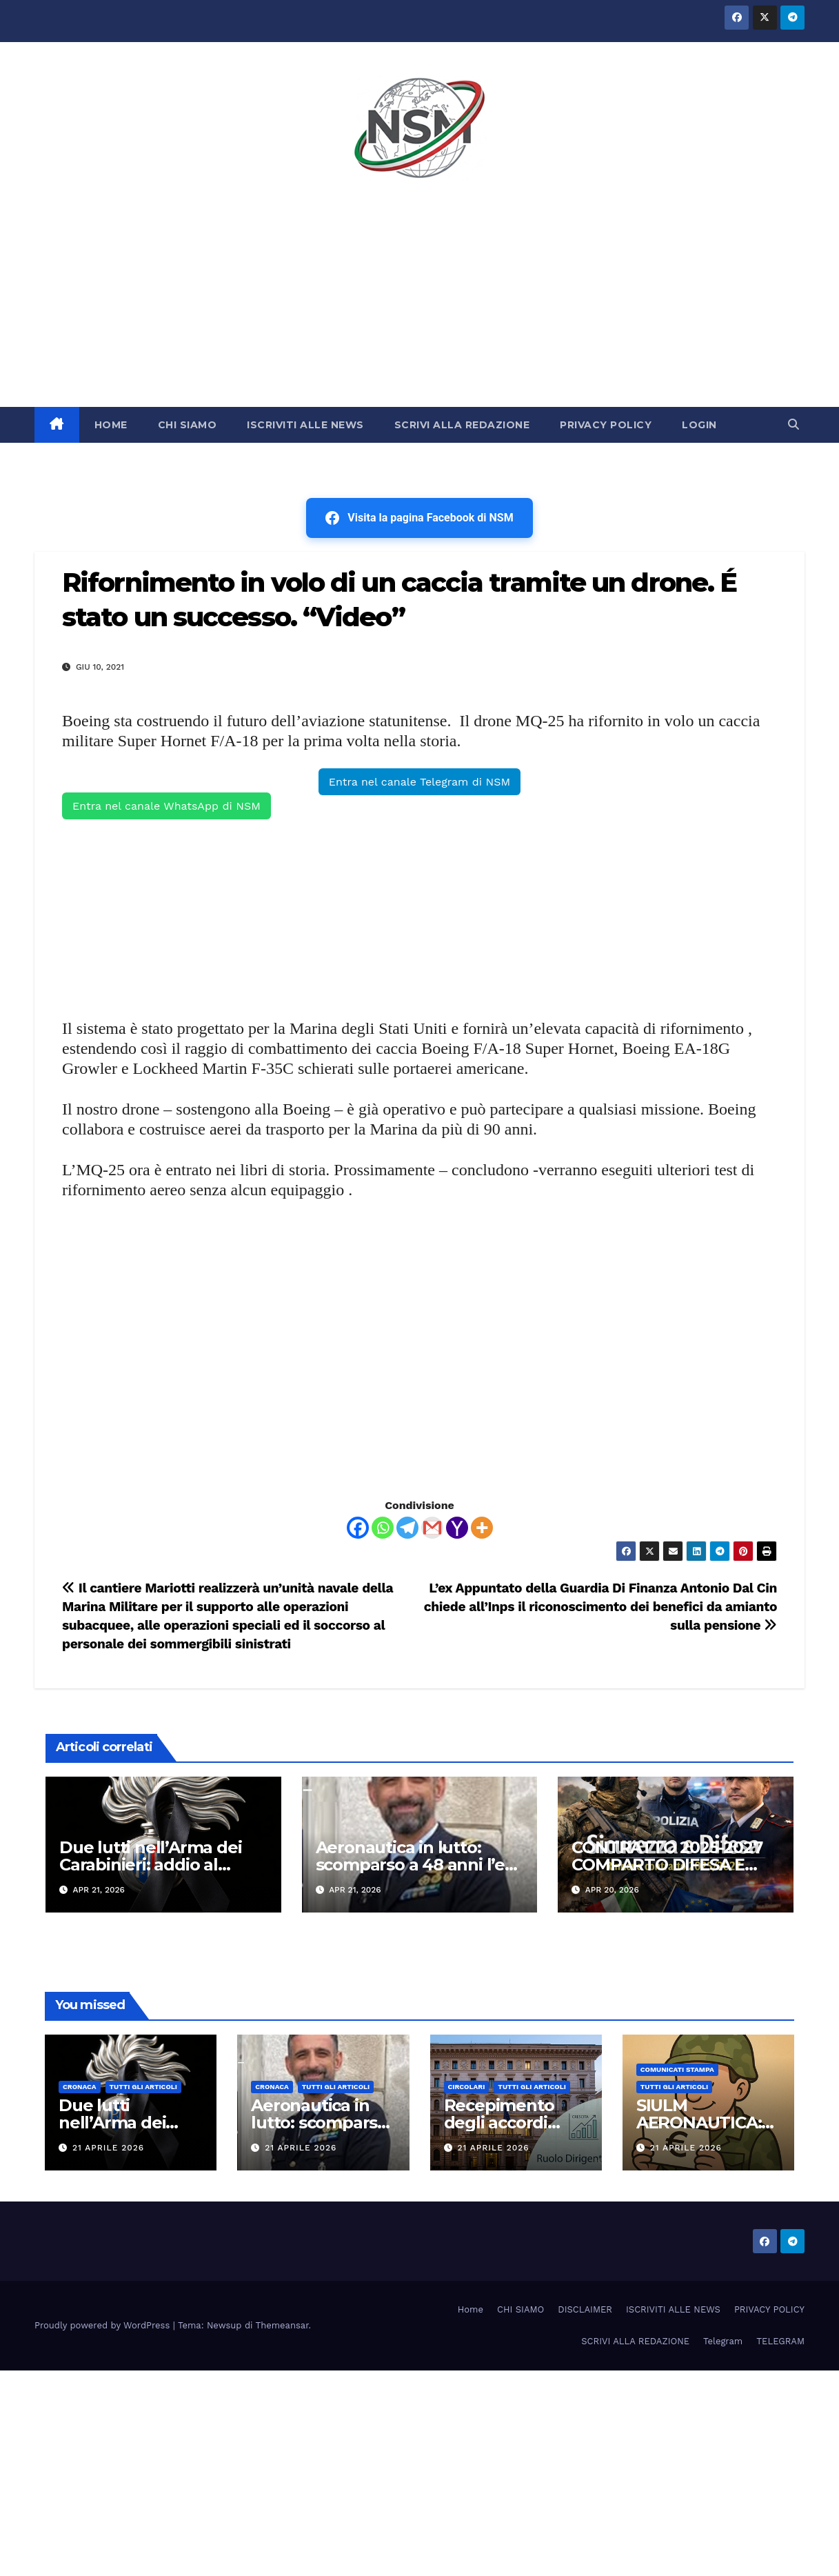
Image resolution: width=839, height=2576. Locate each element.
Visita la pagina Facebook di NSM (419, 518)
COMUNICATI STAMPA (677, 2069)
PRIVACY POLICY (605, 425)
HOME (111, 425)
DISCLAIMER (585, 2309)
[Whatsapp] (383, 1528)
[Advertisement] (419, 303)
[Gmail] (432, 1528)
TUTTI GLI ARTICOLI (143, 2086)
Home (470, 2309)
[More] (482, 1528)
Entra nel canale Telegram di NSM (419, 781)
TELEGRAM (780, 2341)
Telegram (722, 2341)
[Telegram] (407, 1528)
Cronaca (80, 2086)
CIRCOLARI (466, 2086)
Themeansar (282, 2325)
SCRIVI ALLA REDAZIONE (462, 425)
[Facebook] (358, 1528)
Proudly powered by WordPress (103, 2325)
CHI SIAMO (187, 425)
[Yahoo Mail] (457, 1528)
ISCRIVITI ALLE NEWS (305, 425)
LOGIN (699, 425)
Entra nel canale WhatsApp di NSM (166, 805)
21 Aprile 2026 (108, 2148)
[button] (793, 424)
